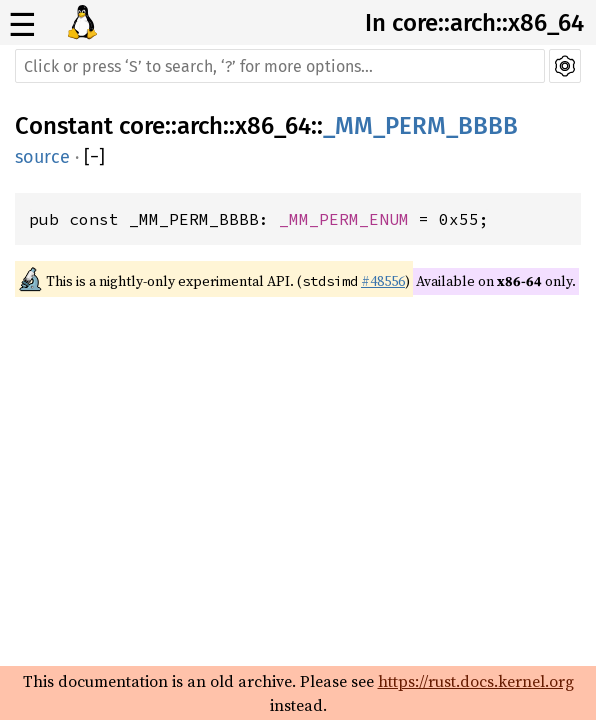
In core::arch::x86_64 (474, 23)
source (42, 157)
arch (200, 126)
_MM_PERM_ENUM (344, 219)
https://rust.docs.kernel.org (476, 681)
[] (94, 157)
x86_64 (273, 126)
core (142, 126)
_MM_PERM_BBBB (420, 126)
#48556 (383, 281)
